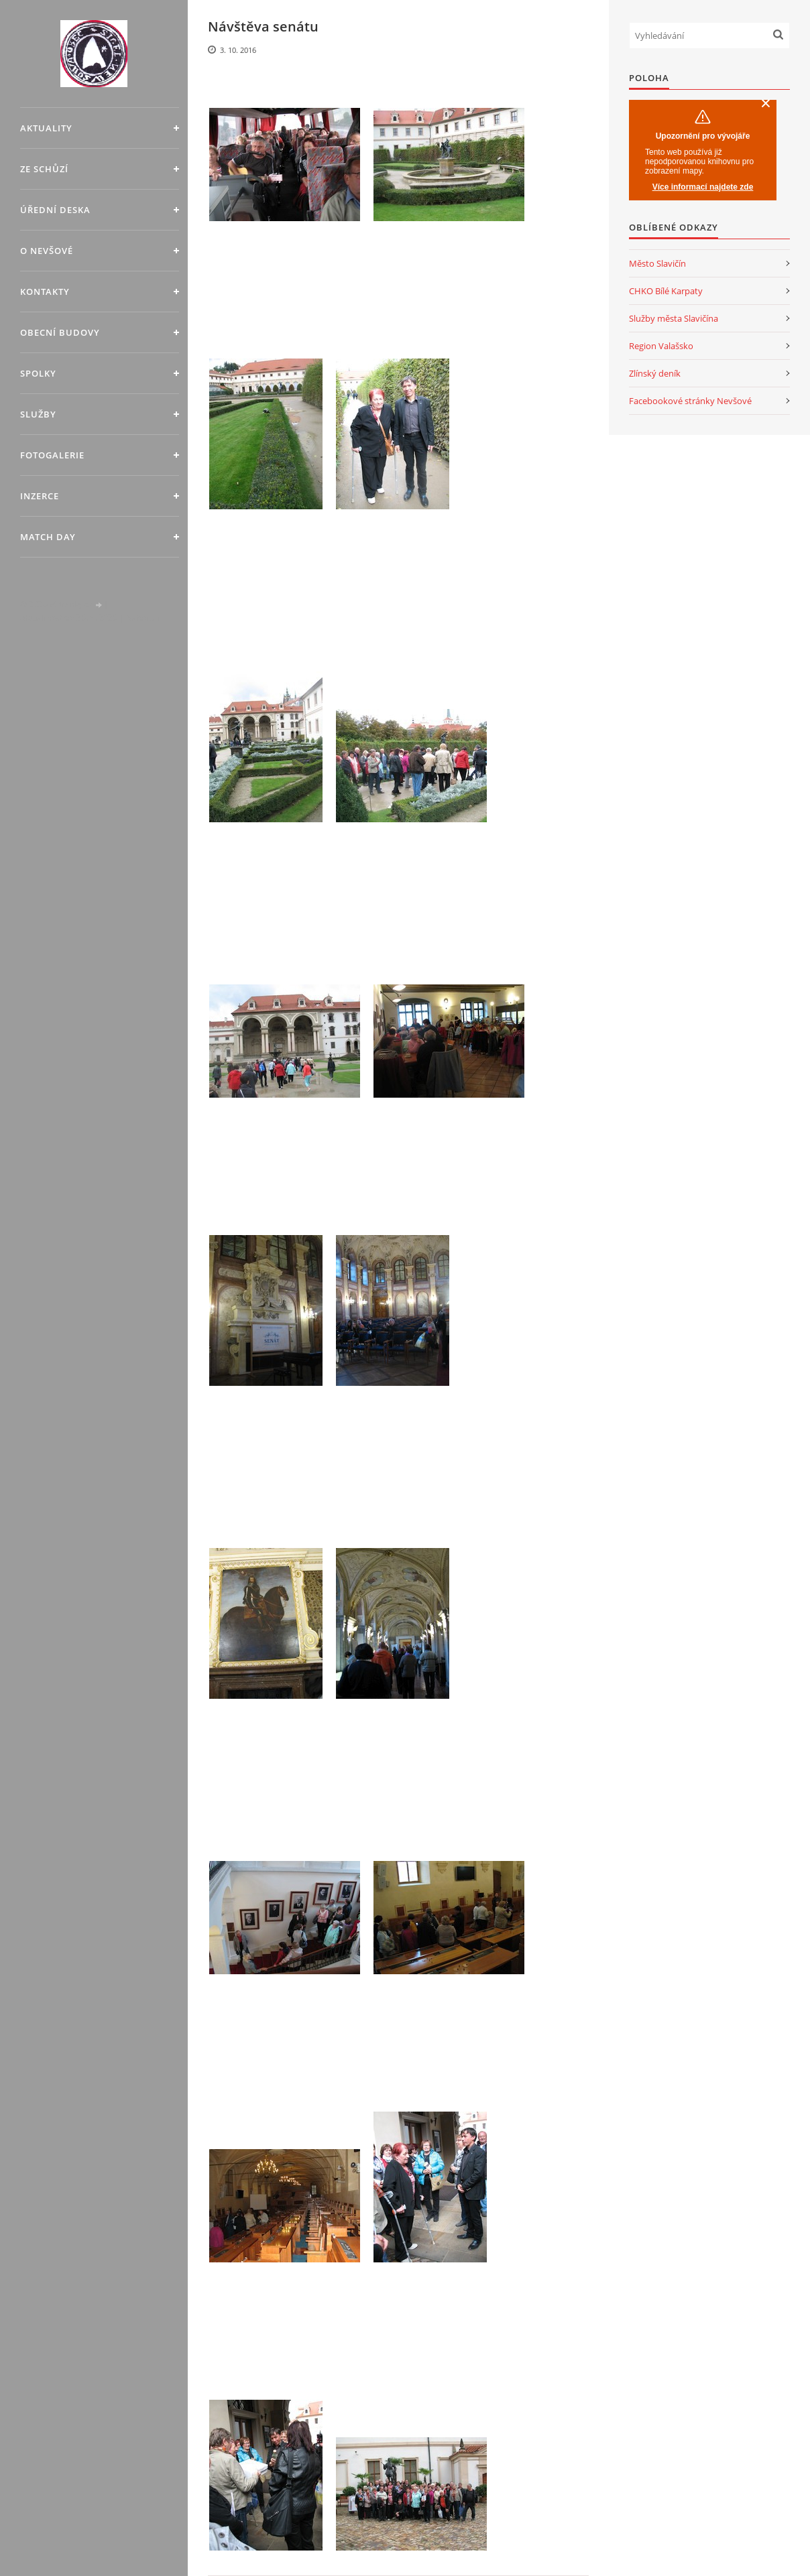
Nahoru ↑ (143, 617)
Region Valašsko (661, 346)
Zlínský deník (655, 373)
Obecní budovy (60, 332)
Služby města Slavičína (673, 318)
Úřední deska (55, 210)
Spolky (38, 373)
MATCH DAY (48, 537)
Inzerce (39, 496)
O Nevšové (46, 251)
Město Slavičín (657, 263)
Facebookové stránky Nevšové (690, 401)
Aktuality (46, 128)
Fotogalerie (52, 455)
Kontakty (45, 291)
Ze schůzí (44, 169)
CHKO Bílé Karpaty (666, 291)
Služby (38, 414)
